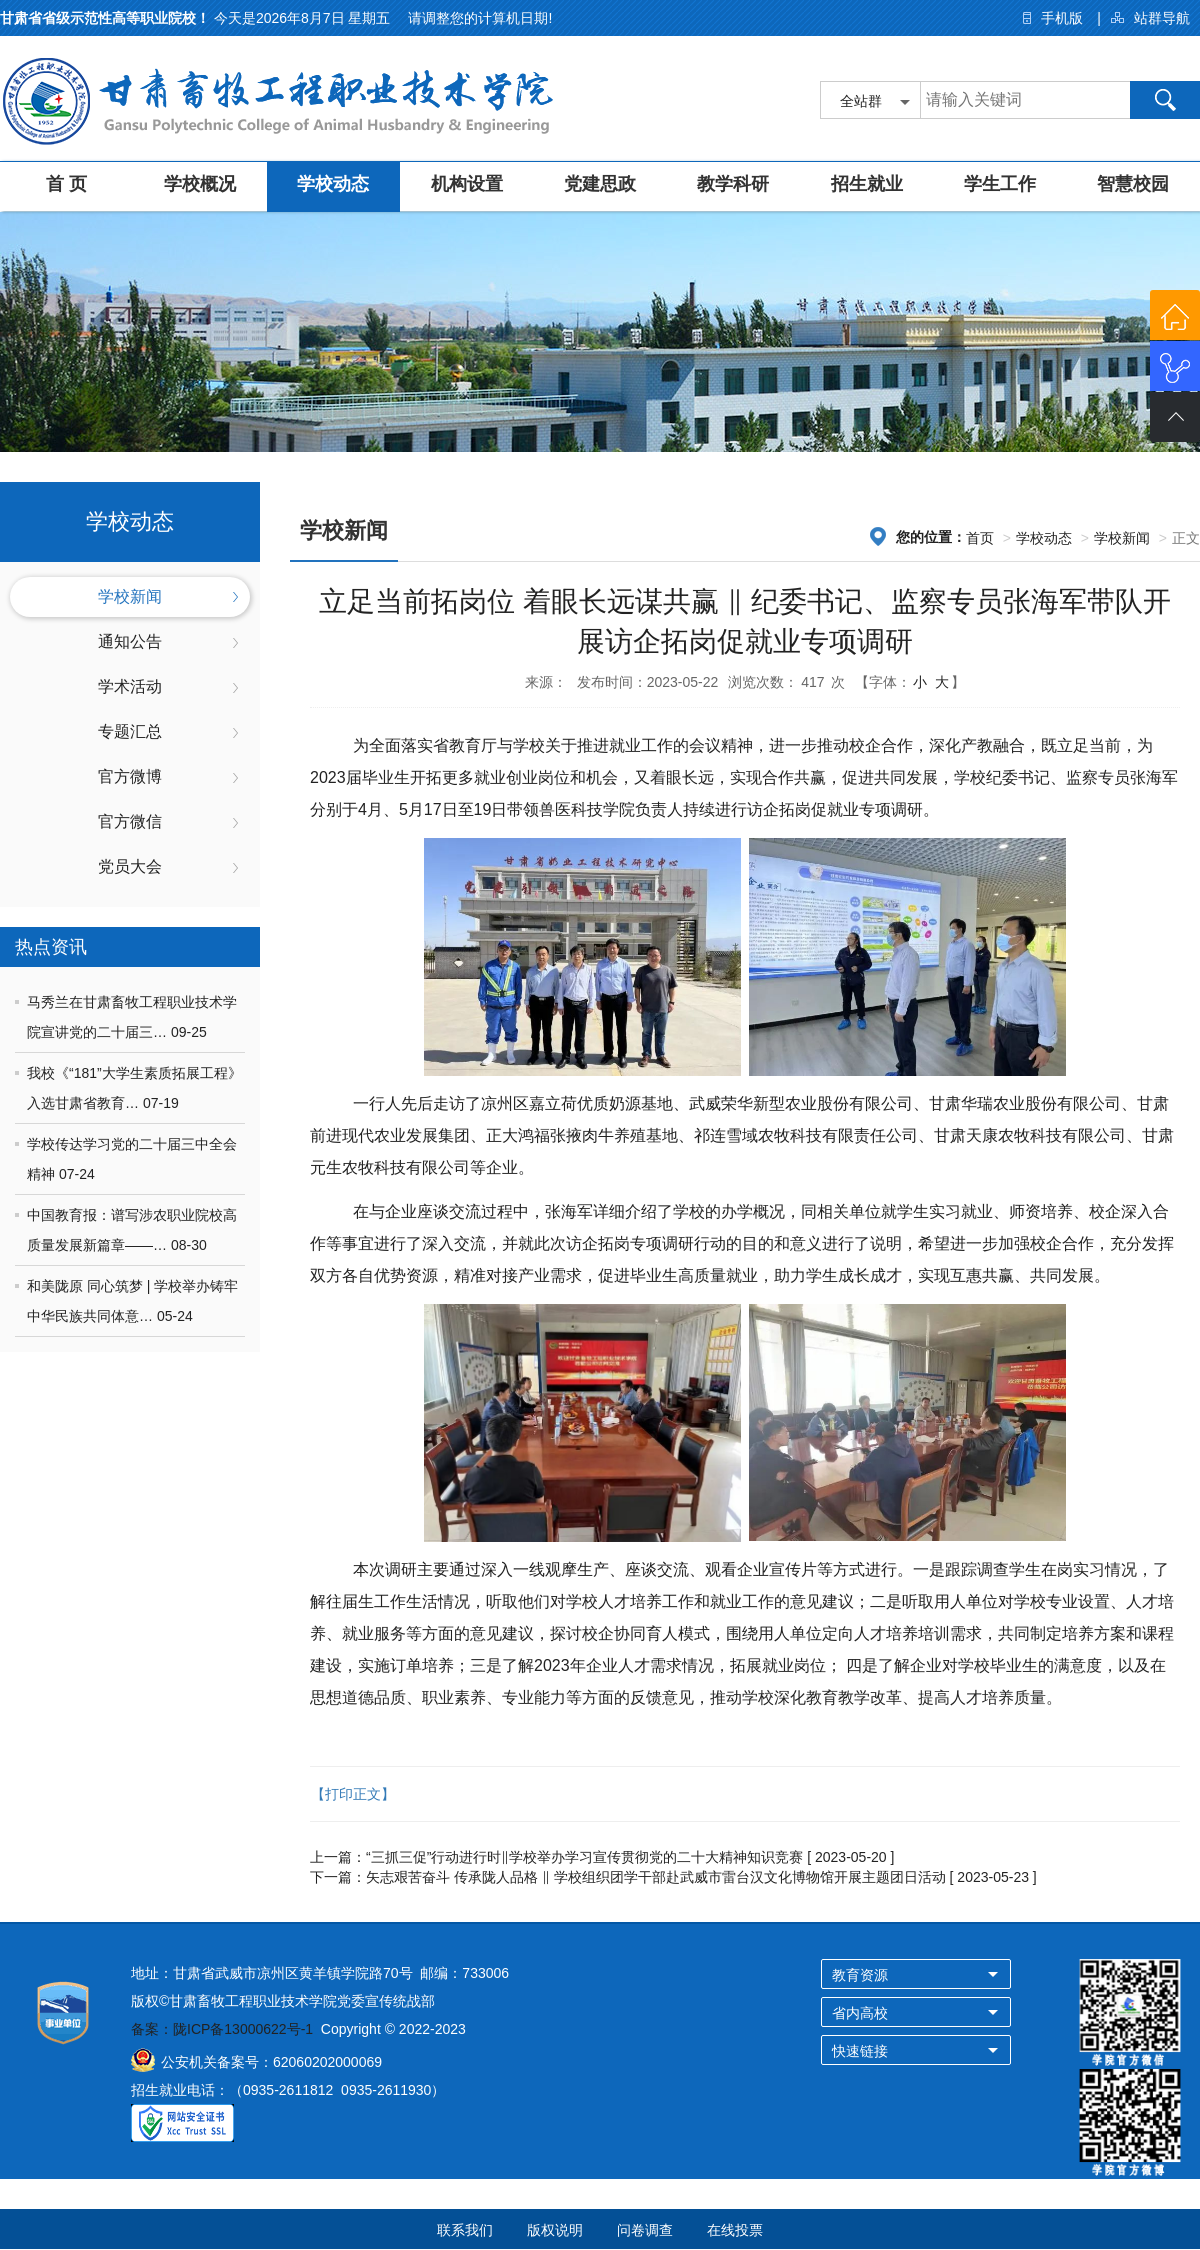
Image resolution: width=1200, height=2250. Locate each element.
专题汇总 (130, 731)
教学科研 (733, 184)
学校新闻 (130, 596)
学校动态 (333, 184)
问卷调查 (645, 2230)
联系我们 (465, 2230)
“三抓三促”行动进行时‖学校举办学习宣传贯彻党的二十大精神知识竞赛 (584, 1857)
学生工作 (1000, 184)
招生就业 (867, 184)
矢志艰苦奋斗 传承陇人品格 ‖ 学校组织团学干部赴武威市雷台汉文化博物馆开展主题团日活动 (656, 1877)
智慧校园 (1133, 184)
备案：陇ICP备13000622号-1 (222, 2029)
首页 (980, 538)
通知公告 (130, 641)
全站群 (861, 101)
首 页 (66, 184)
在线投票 (735, 2230)
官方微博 (130, 776)
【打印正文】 (353, 1794)
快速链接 (860, 2051)
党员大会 (130, 866)
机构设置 (467, 184)
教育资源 (860, 1975)
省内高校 (860, 2013)
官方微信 (130, 821)
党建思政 (600, 184)
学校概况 (200, 184)
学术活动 (130, 686)
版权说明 (555, 2230)
